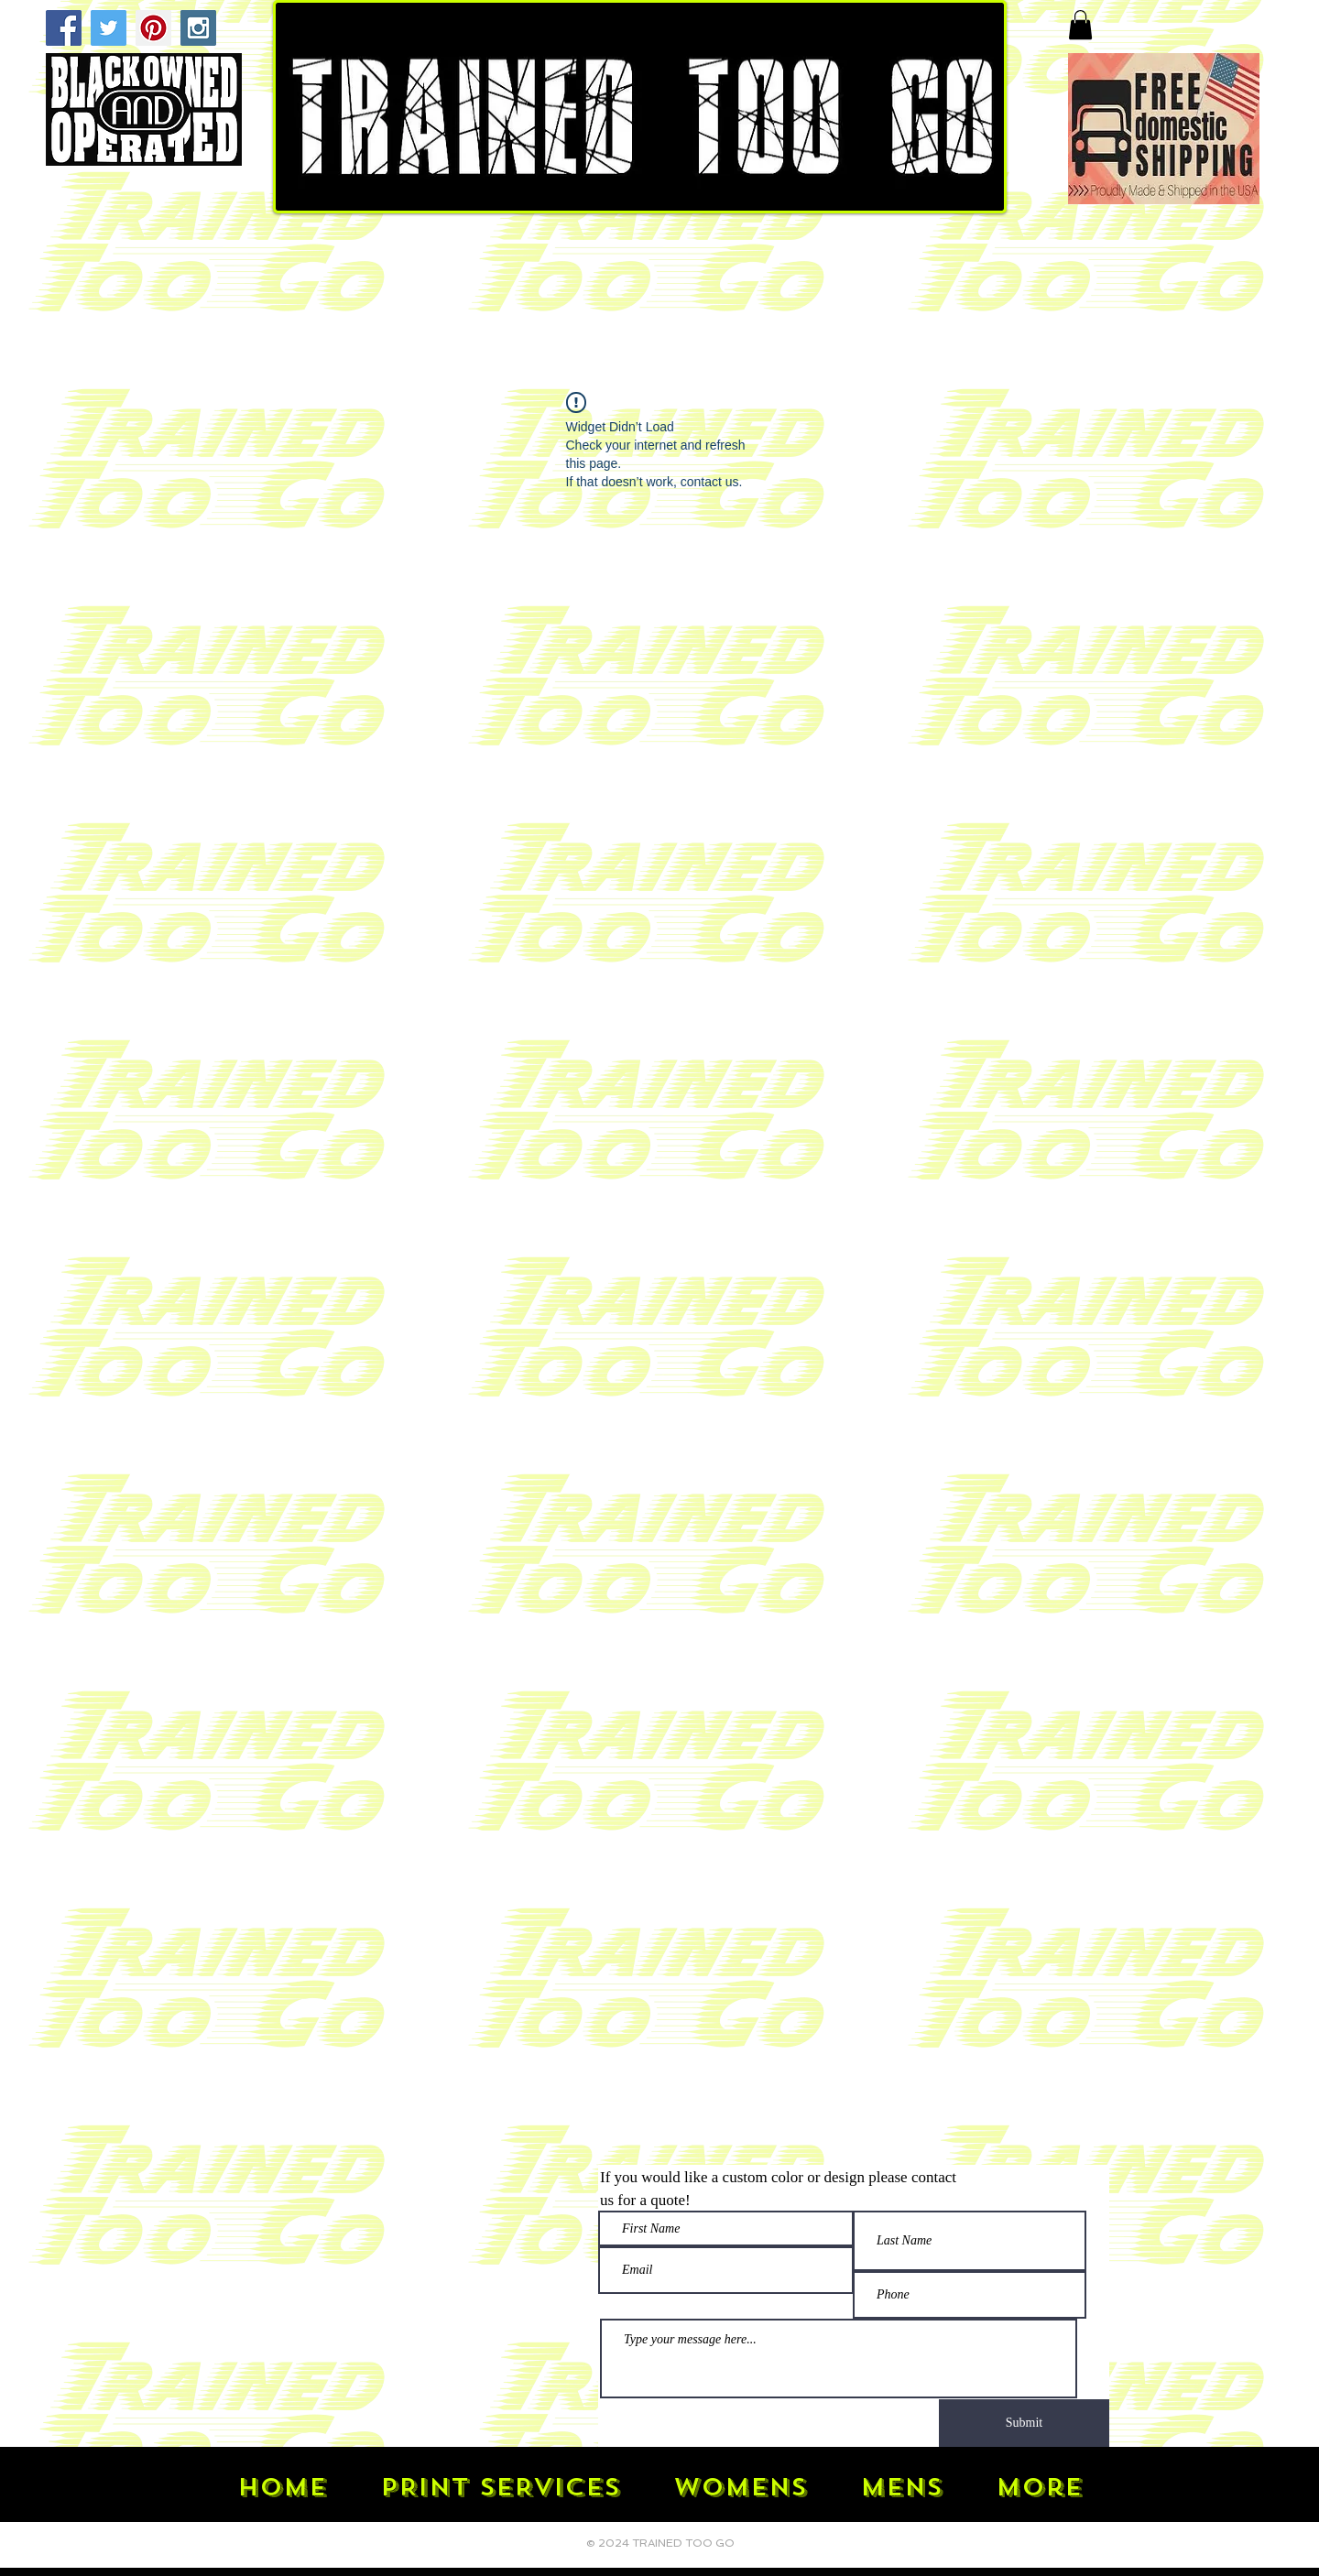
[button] (1080, 24)
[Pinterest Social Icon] (153, 28)
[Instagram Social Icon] (198, 28)
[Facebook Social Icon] (64, 28)
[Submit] (1024, 2423)
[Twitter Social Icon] (108, 28)
